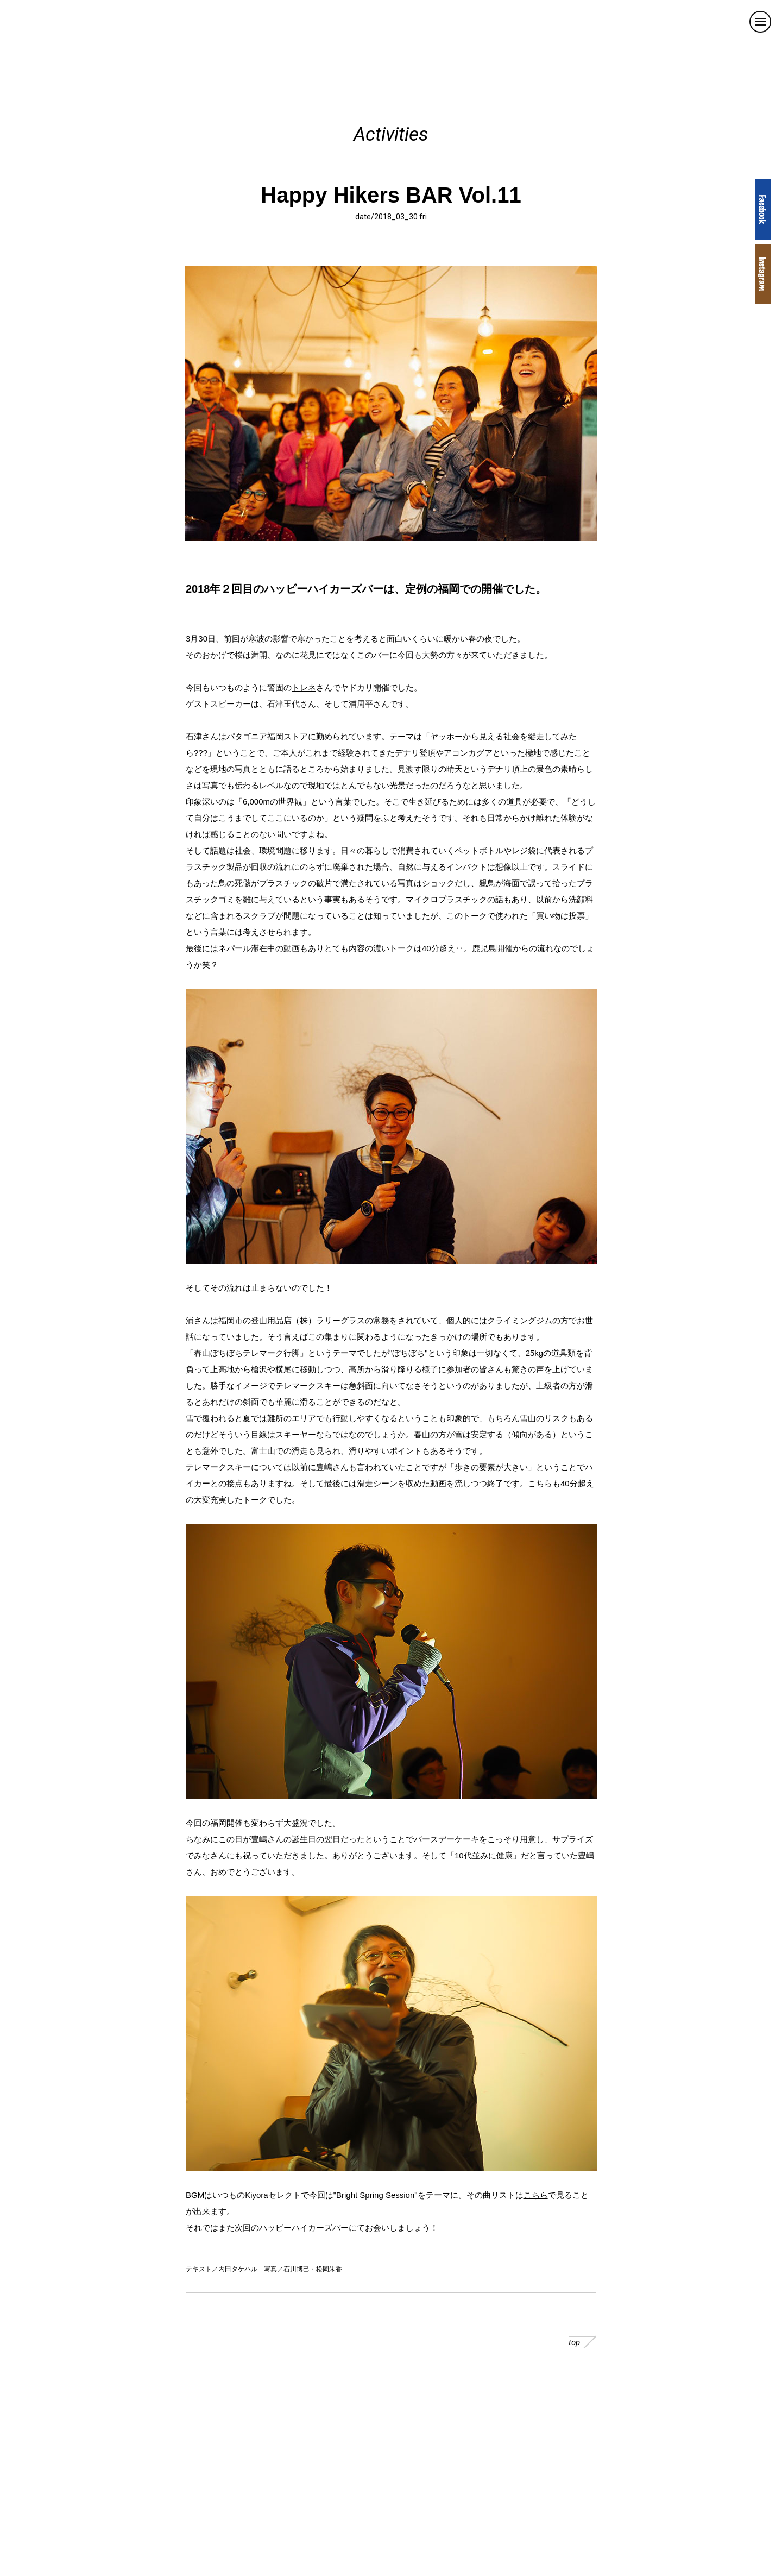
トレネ (304, 687)
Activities (391, 134)
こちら (536, 2195)
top (582, 2341)
